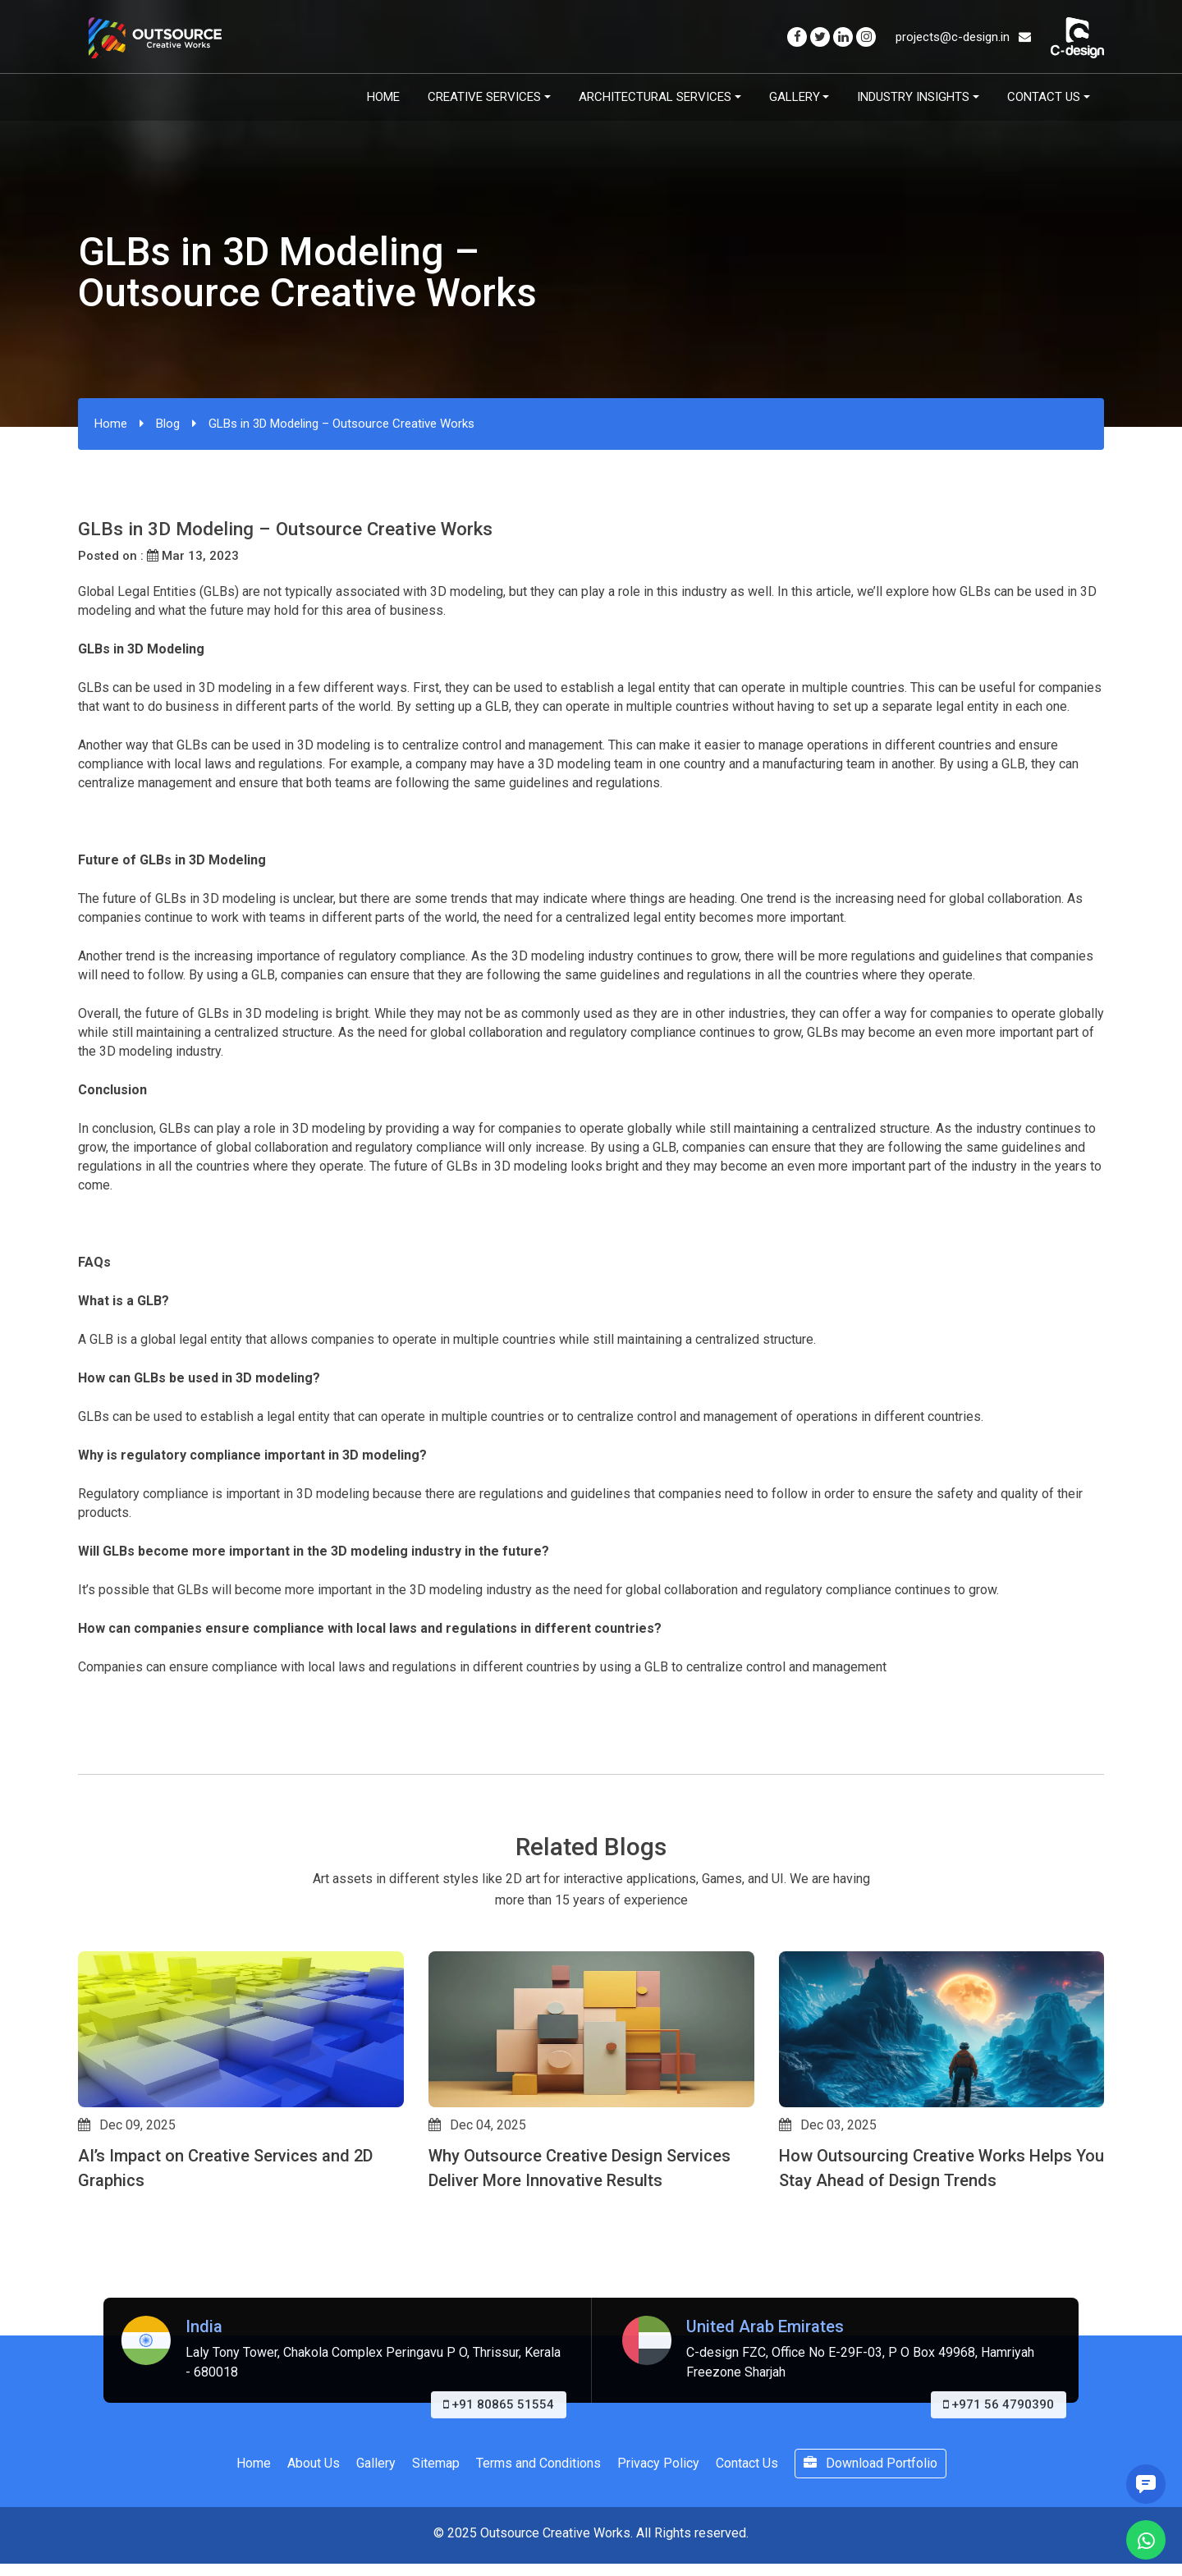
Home (383, 96)
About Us (313, 2463)
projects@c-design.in (963, 37)
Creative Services (484, 96)
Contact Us (1043, 96)
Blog (168, 423)
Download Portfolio (870, 2463)
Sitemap (436, 2463)
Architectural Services (655, 96)
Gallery (794, 96)
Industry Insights (913, 96)
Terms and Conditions (538, 2463)
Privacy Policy (658, 2463)
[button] (85, 2243)
